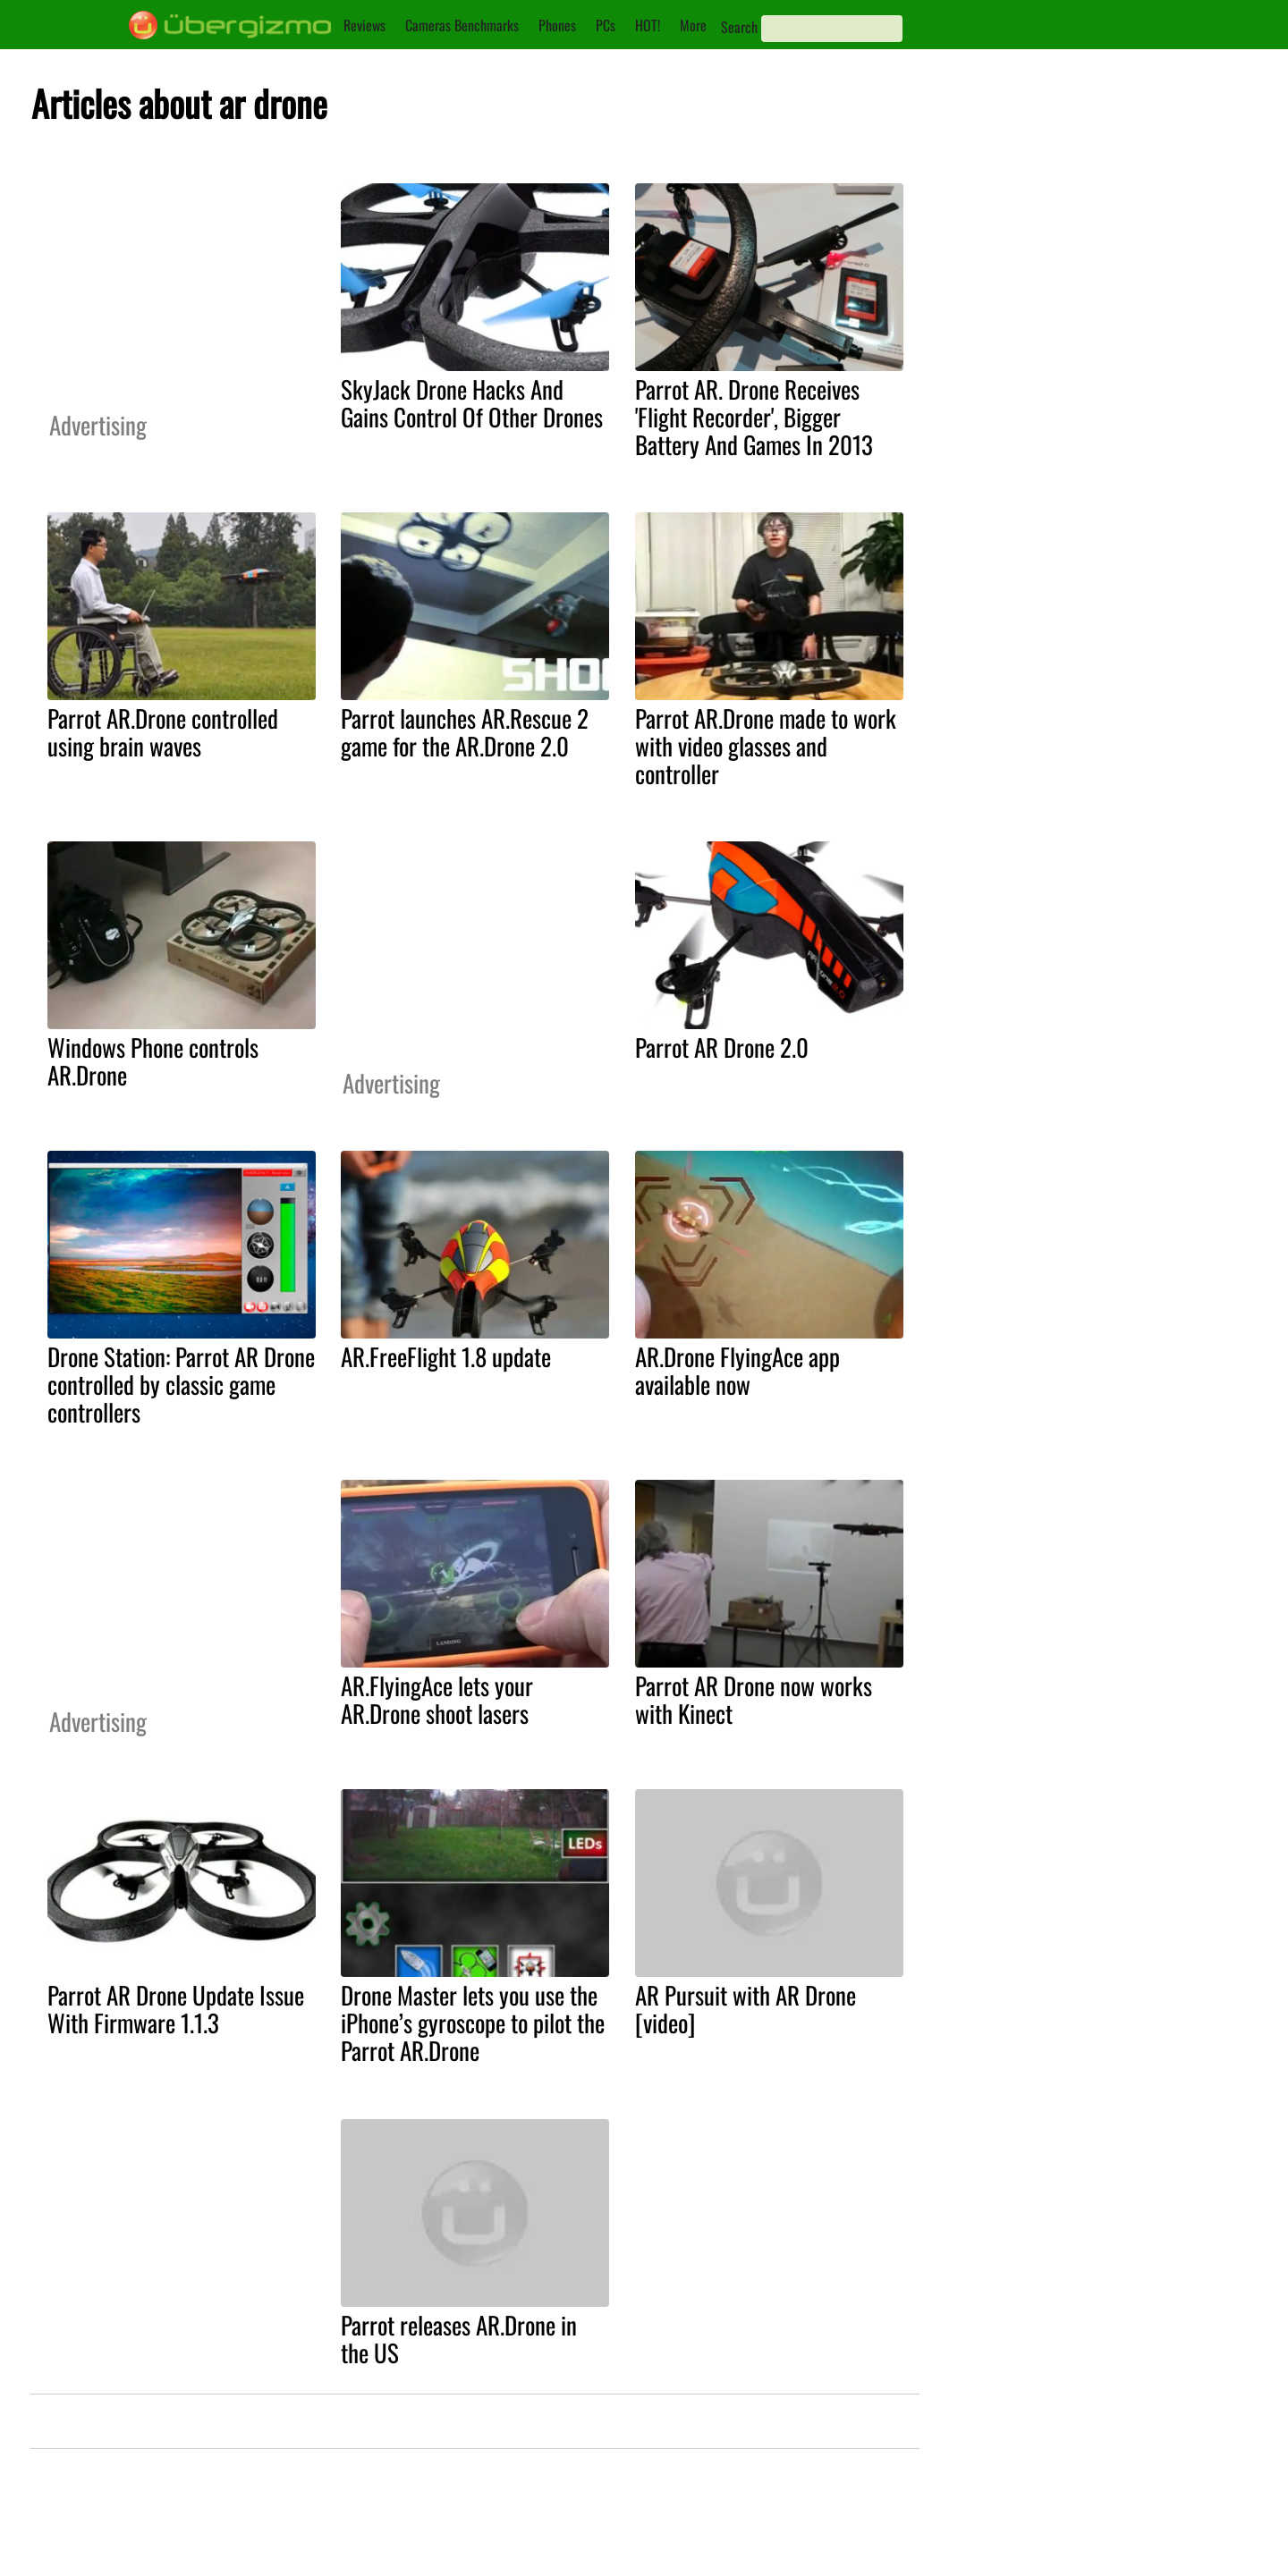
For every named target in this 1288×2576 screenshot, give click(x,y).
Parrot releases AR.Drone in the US (459, 2338)
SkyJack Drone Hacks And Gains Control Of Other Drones (472, 403)
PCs (605, 25)
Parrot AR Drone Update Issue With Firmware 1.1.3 (175, 2008)
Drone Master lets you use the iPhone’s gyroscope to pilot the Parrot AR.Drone (473, 2022)
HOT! (647, 25)
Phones (557, 25)
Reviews (364, 25)
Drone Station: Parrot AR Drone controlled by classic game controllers (181, 1384)
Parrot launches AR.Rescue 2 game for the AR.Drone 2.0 (465, 732)
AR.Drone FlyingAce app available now (737, 1370)
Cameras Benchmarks (462, 25)
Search (739, 27)
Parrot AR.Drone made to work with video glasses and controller (765, 745)
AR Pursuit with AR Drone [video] (745, 2008)
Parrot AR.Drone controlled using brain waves (162, 732)
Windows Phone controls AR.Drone (152, 1061)
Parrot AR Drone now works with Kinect (753, 1699)
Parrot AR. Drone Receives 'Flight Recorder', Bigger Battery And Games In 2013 (754, 416)
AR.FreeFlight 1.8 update (446, 1356)
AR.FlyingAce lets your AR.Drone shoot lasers (437, 1699)
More (693, 25)
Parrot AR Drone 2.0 (722, 1047)
